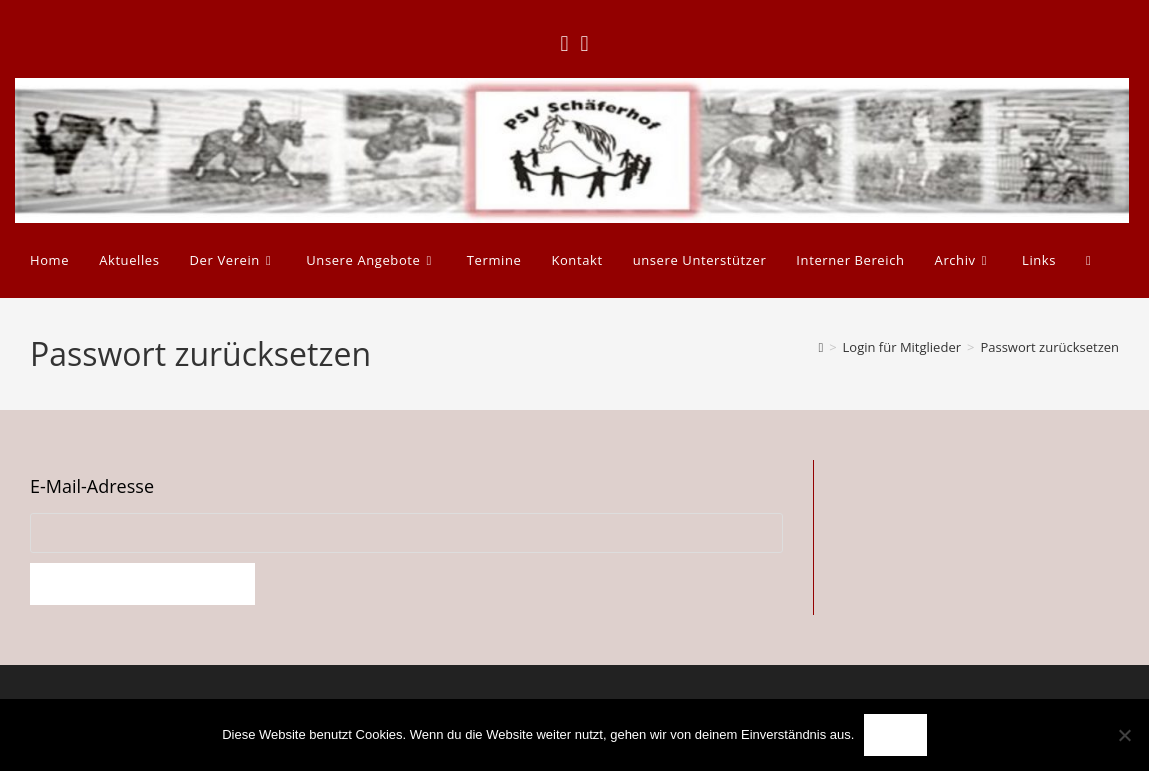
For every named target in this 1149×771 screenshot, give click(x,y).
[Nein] (1124, 735)
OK (895, 735)
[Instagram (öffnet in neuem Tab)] (585, 43)
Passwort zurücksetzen (1049, 347)
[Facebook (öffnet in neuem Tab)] (564, 43)
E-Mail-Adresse (92, 486)
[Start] (820, 347)
